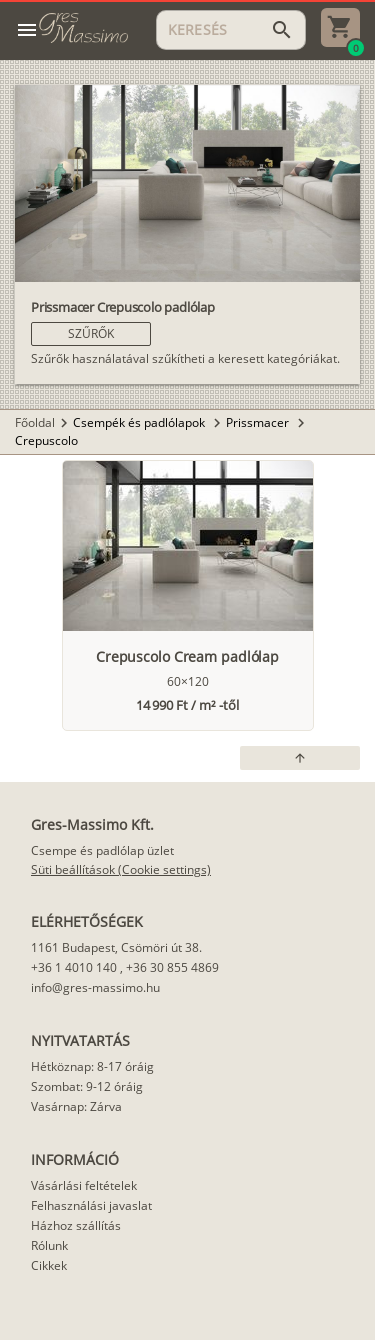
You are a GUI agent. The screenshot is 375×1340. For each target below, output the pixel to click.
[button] (91, 334)
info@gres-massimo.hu (95, 987)
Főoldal (35, 422)
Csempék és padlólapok (140, 422)
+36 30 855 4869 (172, 967)
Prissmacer (259, 422)
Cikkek (49, 1265)
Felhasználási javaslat (91, 1205)
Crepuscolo (46, 440)
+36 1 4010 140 (74, 967)
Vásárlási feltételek (84, 1185)
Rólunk (49, 1245)
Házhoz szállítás (76, 1225)
